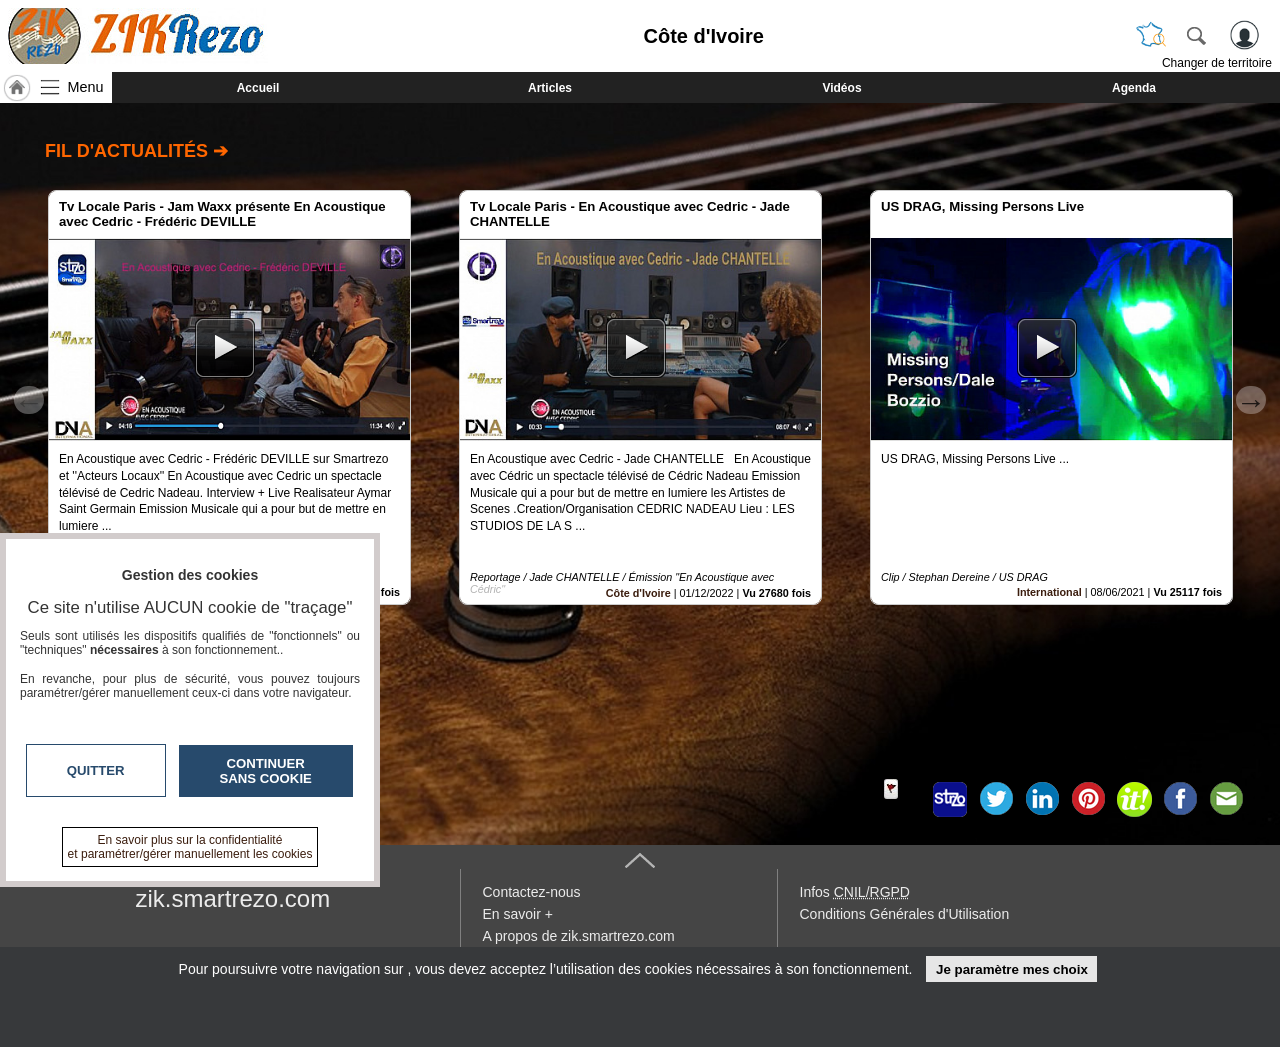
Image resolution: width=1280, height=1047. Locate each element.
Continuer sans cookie (266, 771)
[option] (229, 397)
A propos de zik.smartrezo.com (579, 936)
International (1049, 592)
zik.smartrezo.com (233, 898)
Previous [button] (29, 400)
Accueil (258, 88)
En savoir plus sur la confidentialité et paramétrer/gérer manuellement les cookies (190, 847)
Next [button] (1251, 400)
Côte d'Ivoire (638, 593)
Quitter (96, 770)
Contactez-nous (532, 892)
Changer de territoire (1217, 63)
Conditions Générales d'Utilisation (905, 914)
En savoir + (518, 914)
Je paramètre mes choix (1012, 969)
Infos (855, 892)
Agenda (1134, 88)
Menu (86, 87)
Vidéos (841, 88)
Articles (550, 88)
